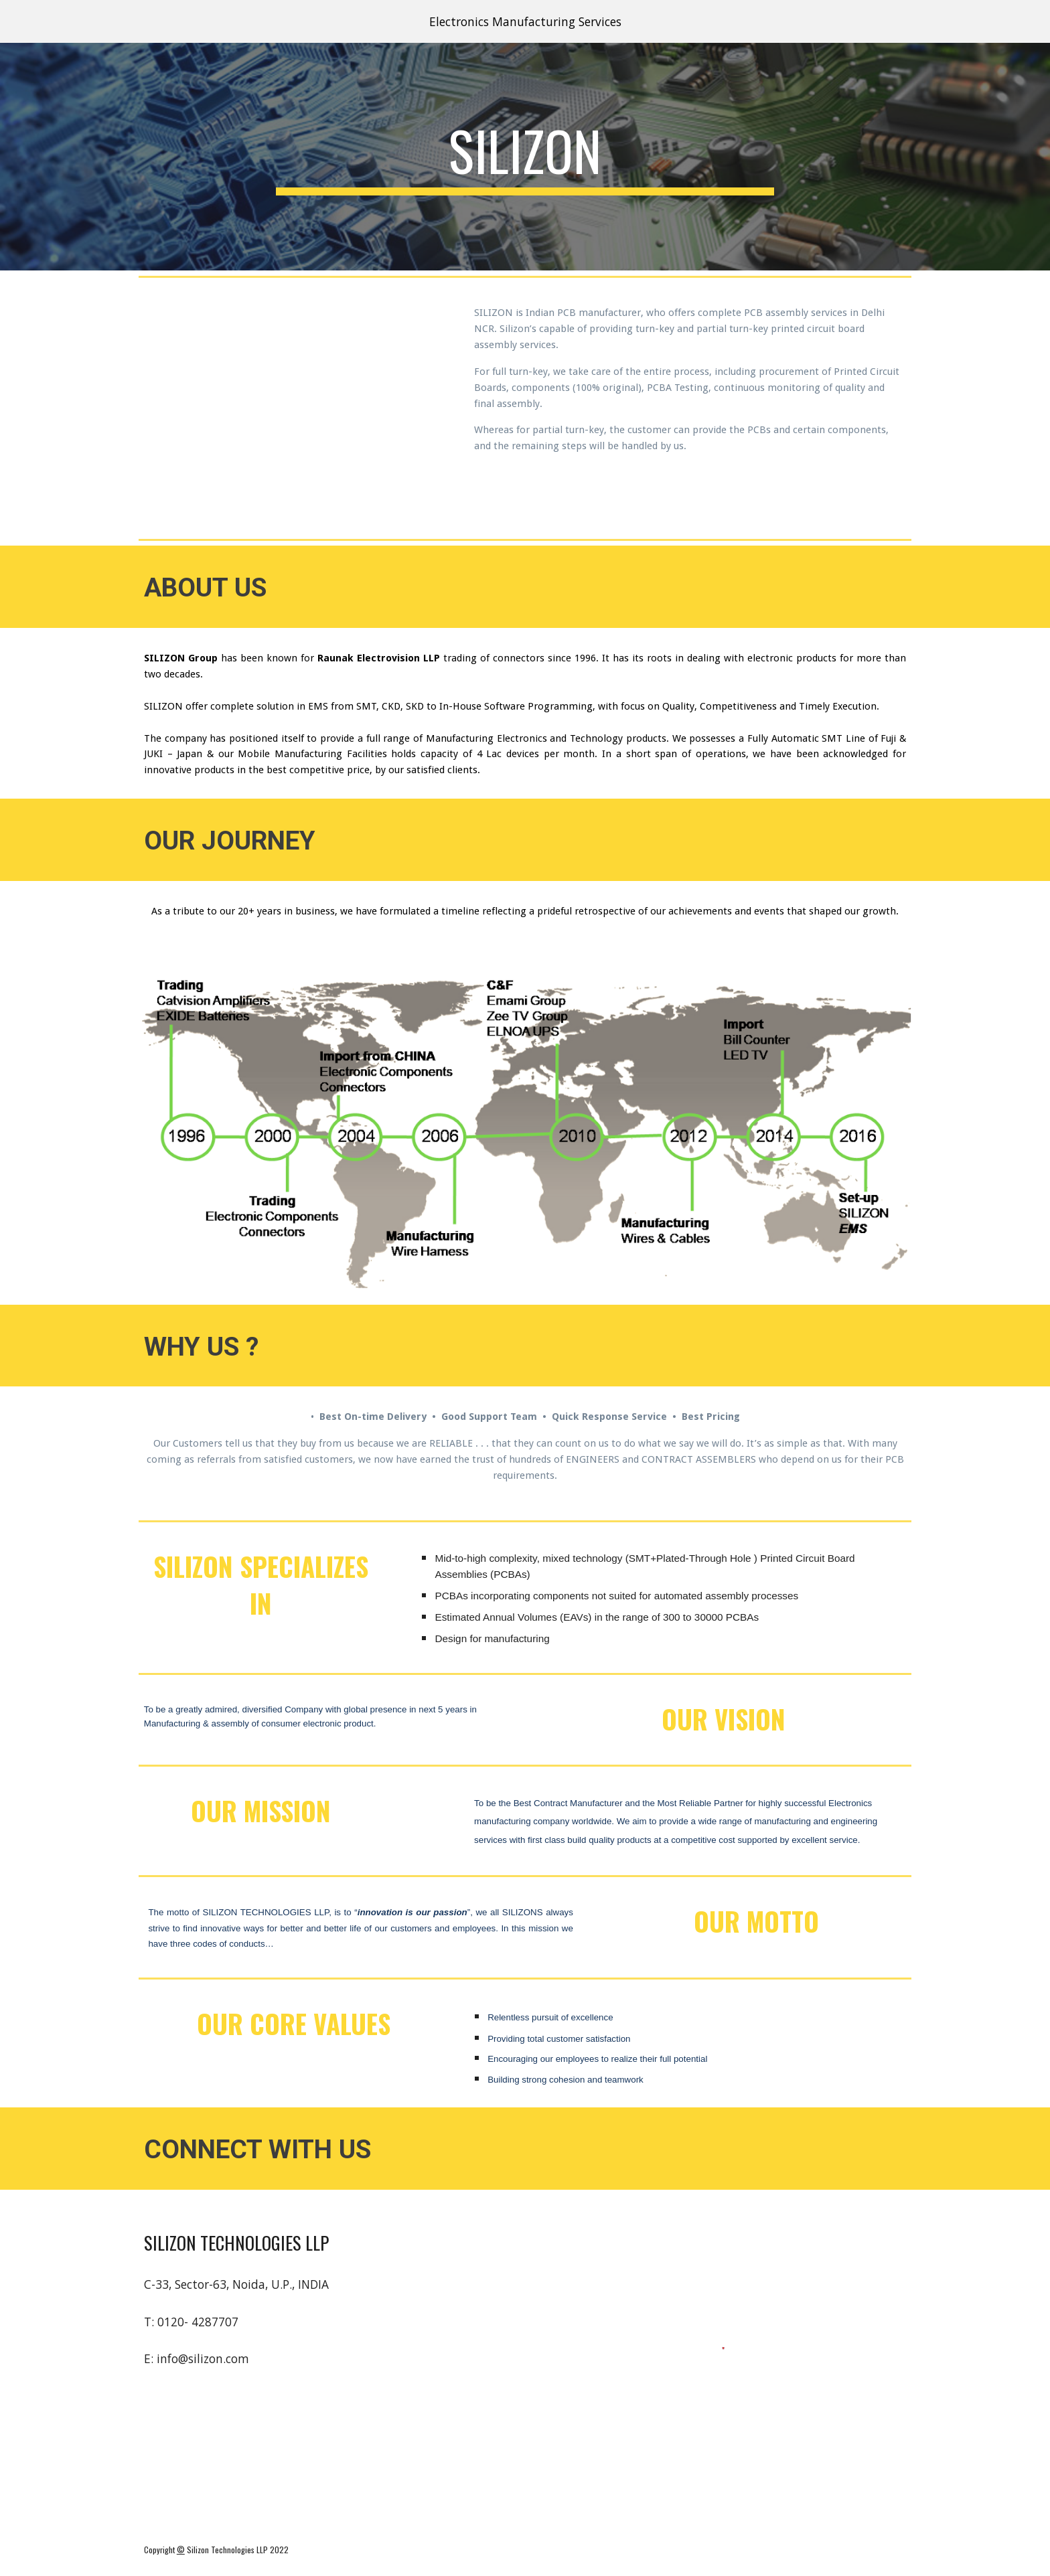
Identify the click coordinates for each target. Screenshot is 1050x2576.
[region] (525, 21)
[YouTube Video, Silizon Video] (294, 408)
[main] (525, 156)
